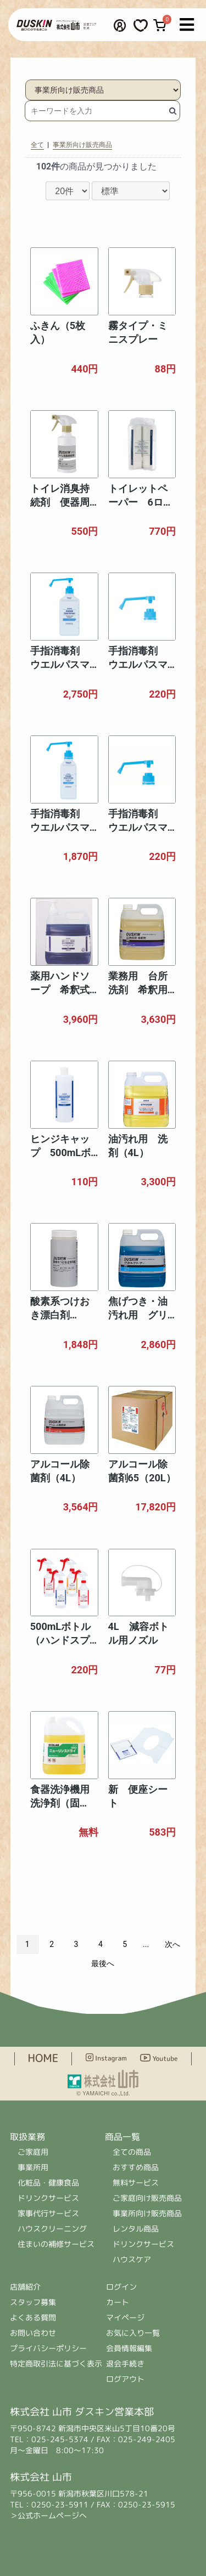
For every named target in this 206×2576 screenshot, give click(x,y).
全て (37, 145)
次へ (172, 1944)
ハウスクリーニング (52, 2228)
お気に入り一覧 (133, 2333)
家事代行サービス (48, 2213)
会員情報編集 (129, 2348)
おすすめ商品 (136, 2167)
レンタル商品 (136, 2228)
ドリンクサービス (48, 2198)
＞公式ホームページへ (48, 2515)
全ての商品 (132, 2152)
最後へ (102, 1963)
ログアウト (125, 2379)
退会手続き (125, 2363)
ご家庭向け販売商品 (147, 2198)
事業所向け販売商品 (82, 145)
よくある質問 (33, 2317)
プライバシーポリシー (48, 2348)
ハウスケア (132, 2259)
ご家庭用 (33, 2152)
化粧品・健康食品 (48, 2182)
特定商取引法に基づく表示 (56, 2363)
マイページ (125, 2317)
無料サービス (136, 2182)
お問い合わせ (33, 2333)
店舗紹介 (25, 2286)
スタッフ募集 (33, 2302)
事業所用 (33, 2167)
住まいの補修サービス (56, 2244)
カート (117, 2302)
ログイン (121, 2286)
